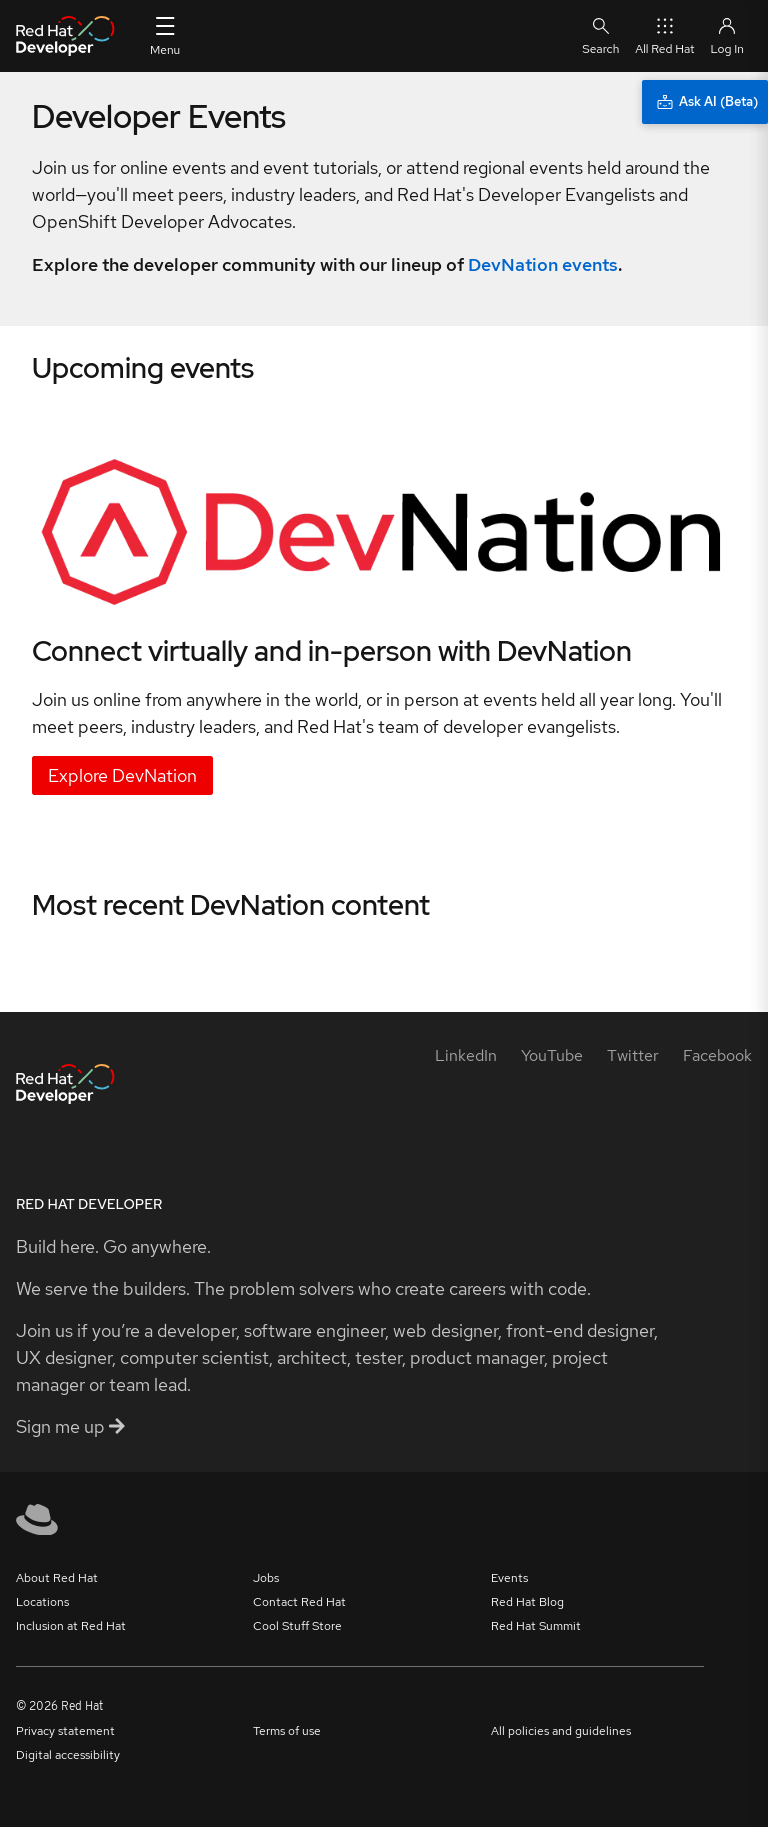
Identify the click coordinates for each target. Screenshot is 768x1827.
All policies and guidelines (561, 1731)
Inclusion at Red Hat (71, 1626)
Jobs (266, 1578)
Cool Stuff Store (297, 1626)
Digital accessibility (68, 1755)
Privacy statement (65, 1731)
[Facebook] (717, 1055)
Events (509, 1578)
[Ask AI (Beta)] (705, 102)
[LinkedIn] (466, 1055)
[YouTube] (552, 1055)
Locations (42, 1602)
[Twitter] (633, 1055)
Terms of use (287, 1731)
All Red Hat (664, 35)
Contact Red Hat (299, 1602)
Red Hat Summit (536, 1626)
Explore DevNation (122, 775)
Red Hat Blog (527, 1602)
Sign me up (70, 1426)
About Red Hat (57, 1578)
